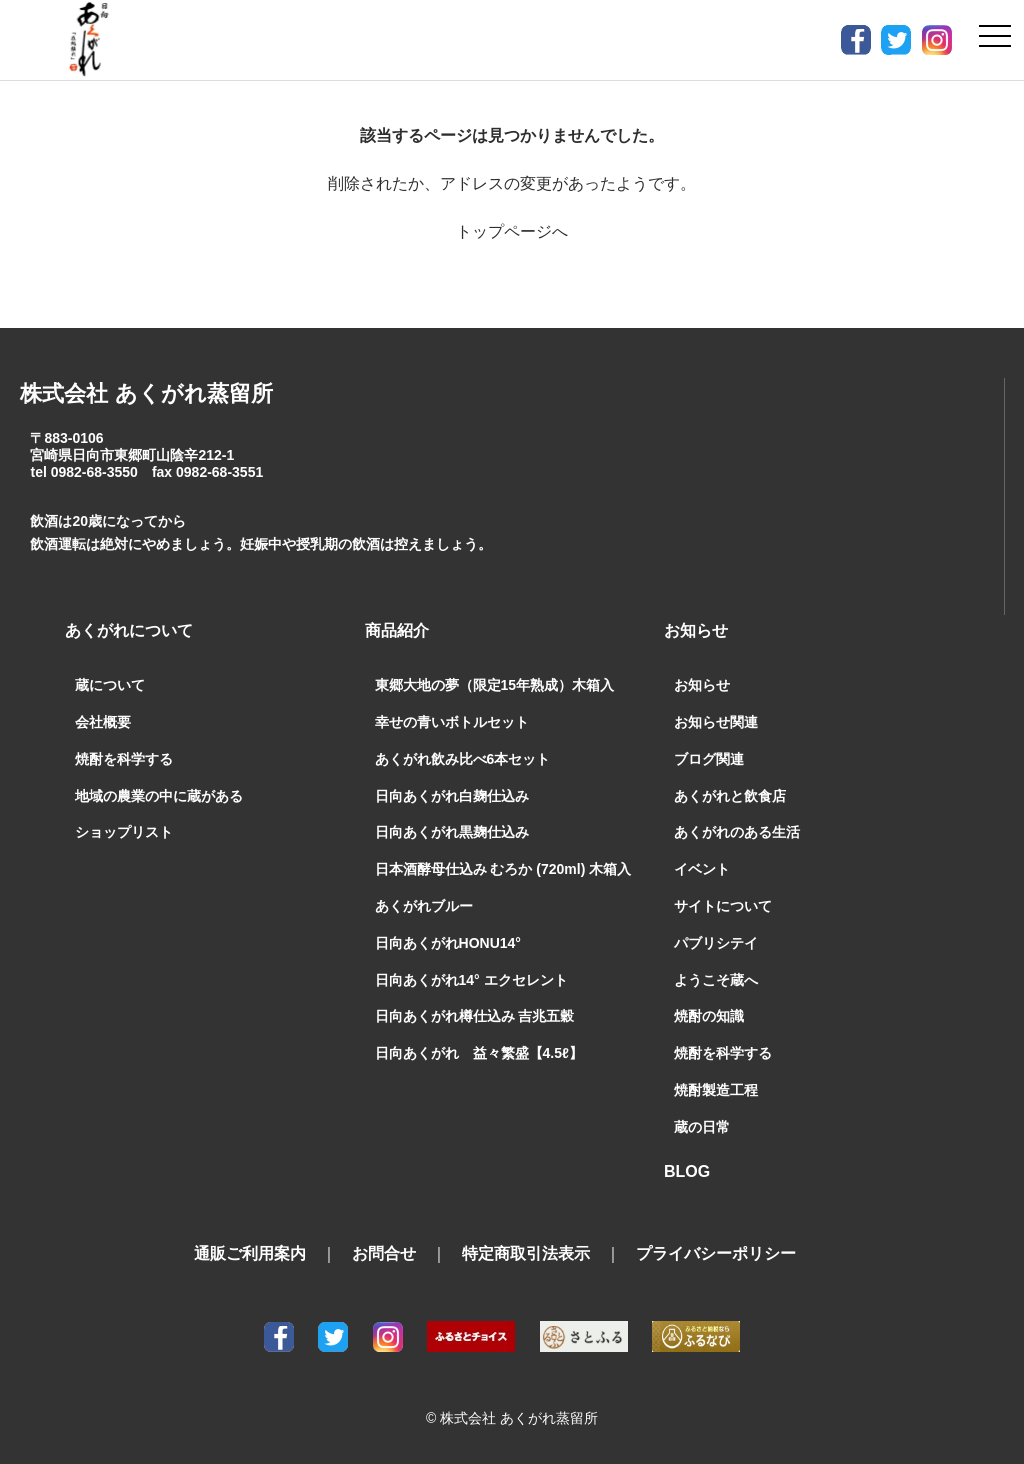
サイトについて (723, 906)
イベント (702, 869)
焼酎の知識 (709, 1016)
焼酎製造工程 (716, 1090)
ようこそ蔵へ (716, 980)
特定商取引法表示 (526, 1253)
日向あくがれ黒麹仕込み (452, 832)
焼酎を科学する (124, 759)
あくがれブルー (424, 906)
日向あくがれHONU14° (448, 943)
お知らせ (702, 685)
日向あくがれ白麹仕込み (452, 796)
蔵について (110, 685)
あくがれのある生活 (737, 832)
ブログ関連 (709, 759)
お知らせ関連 (716, 722)
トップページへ (512, 231)
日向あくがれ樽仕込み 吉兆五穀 (475, 1016)
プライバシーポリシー (716, 1253)
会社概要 (103, 722)
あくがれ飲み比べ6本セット (463, 759)
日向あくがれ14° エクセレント (471, 980)
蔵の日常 (702, 1127)
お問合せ (384, 1253)
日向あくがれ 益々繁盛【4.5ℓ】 (479, 1053)
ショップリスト (124, 832)
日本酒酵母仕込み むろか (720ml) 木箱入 (503, 869)
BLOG (687, 1171)
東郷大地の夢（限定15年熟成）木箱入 (495, 685)
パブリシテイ (716, 943)
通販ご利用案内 (250, 1253)
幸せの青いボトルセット (452, 722)
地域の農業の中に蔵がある (159, 796)
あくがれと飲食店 (730, 796)
